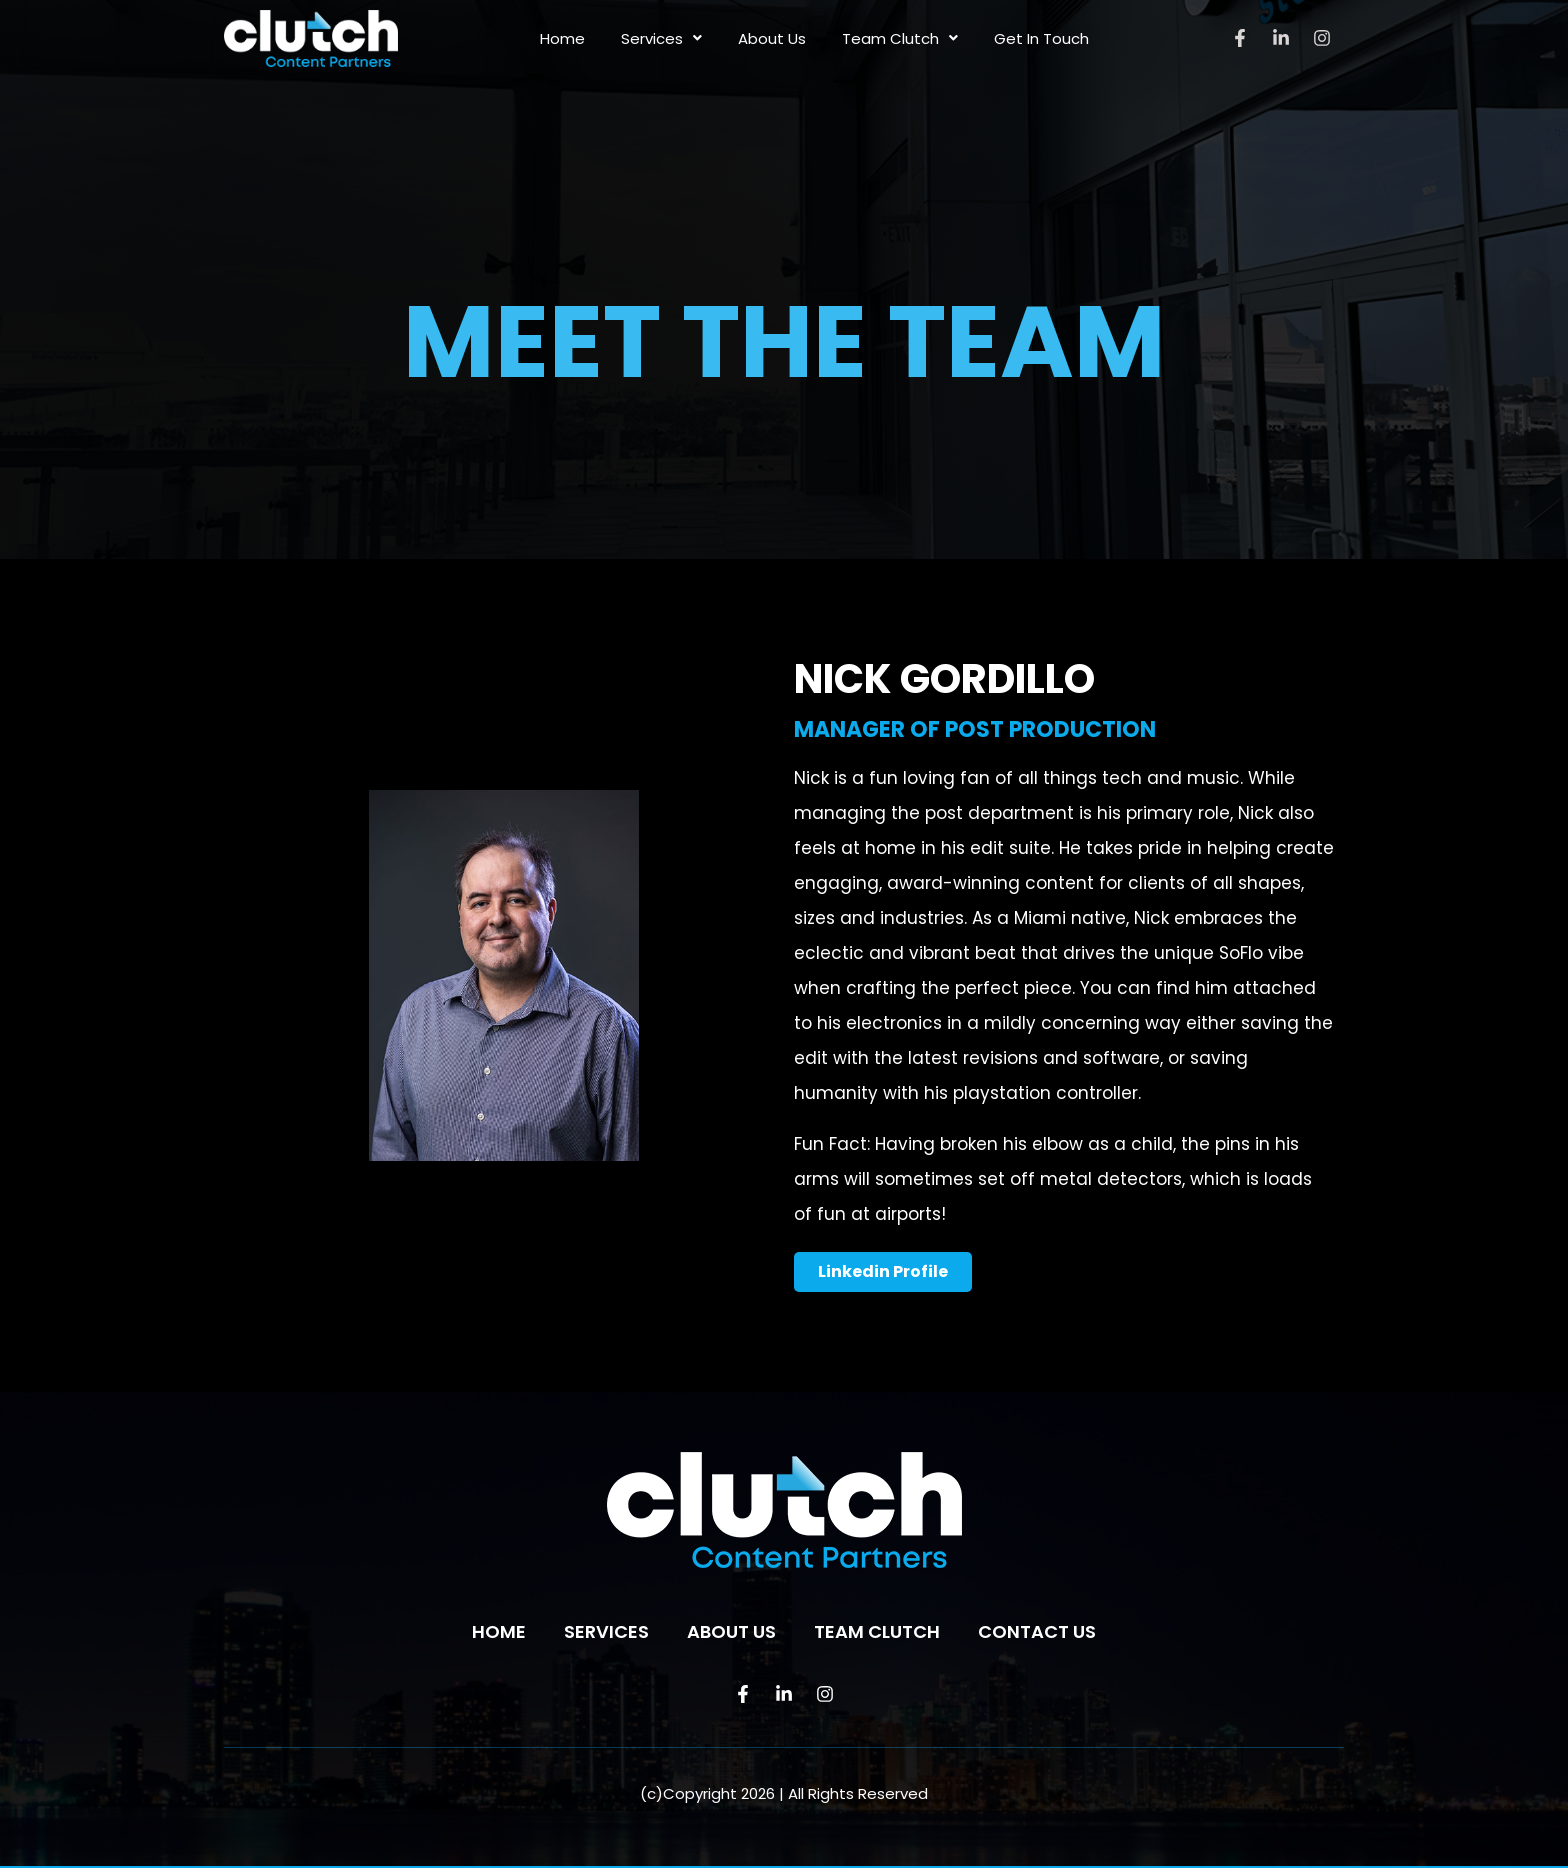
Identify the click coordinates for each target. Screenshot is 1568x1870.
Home (562, 38)
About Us (772, 38)
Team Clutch (900, 38)
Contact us (1037, 1633)
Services (661, 38)
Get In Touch (1041, 38)
